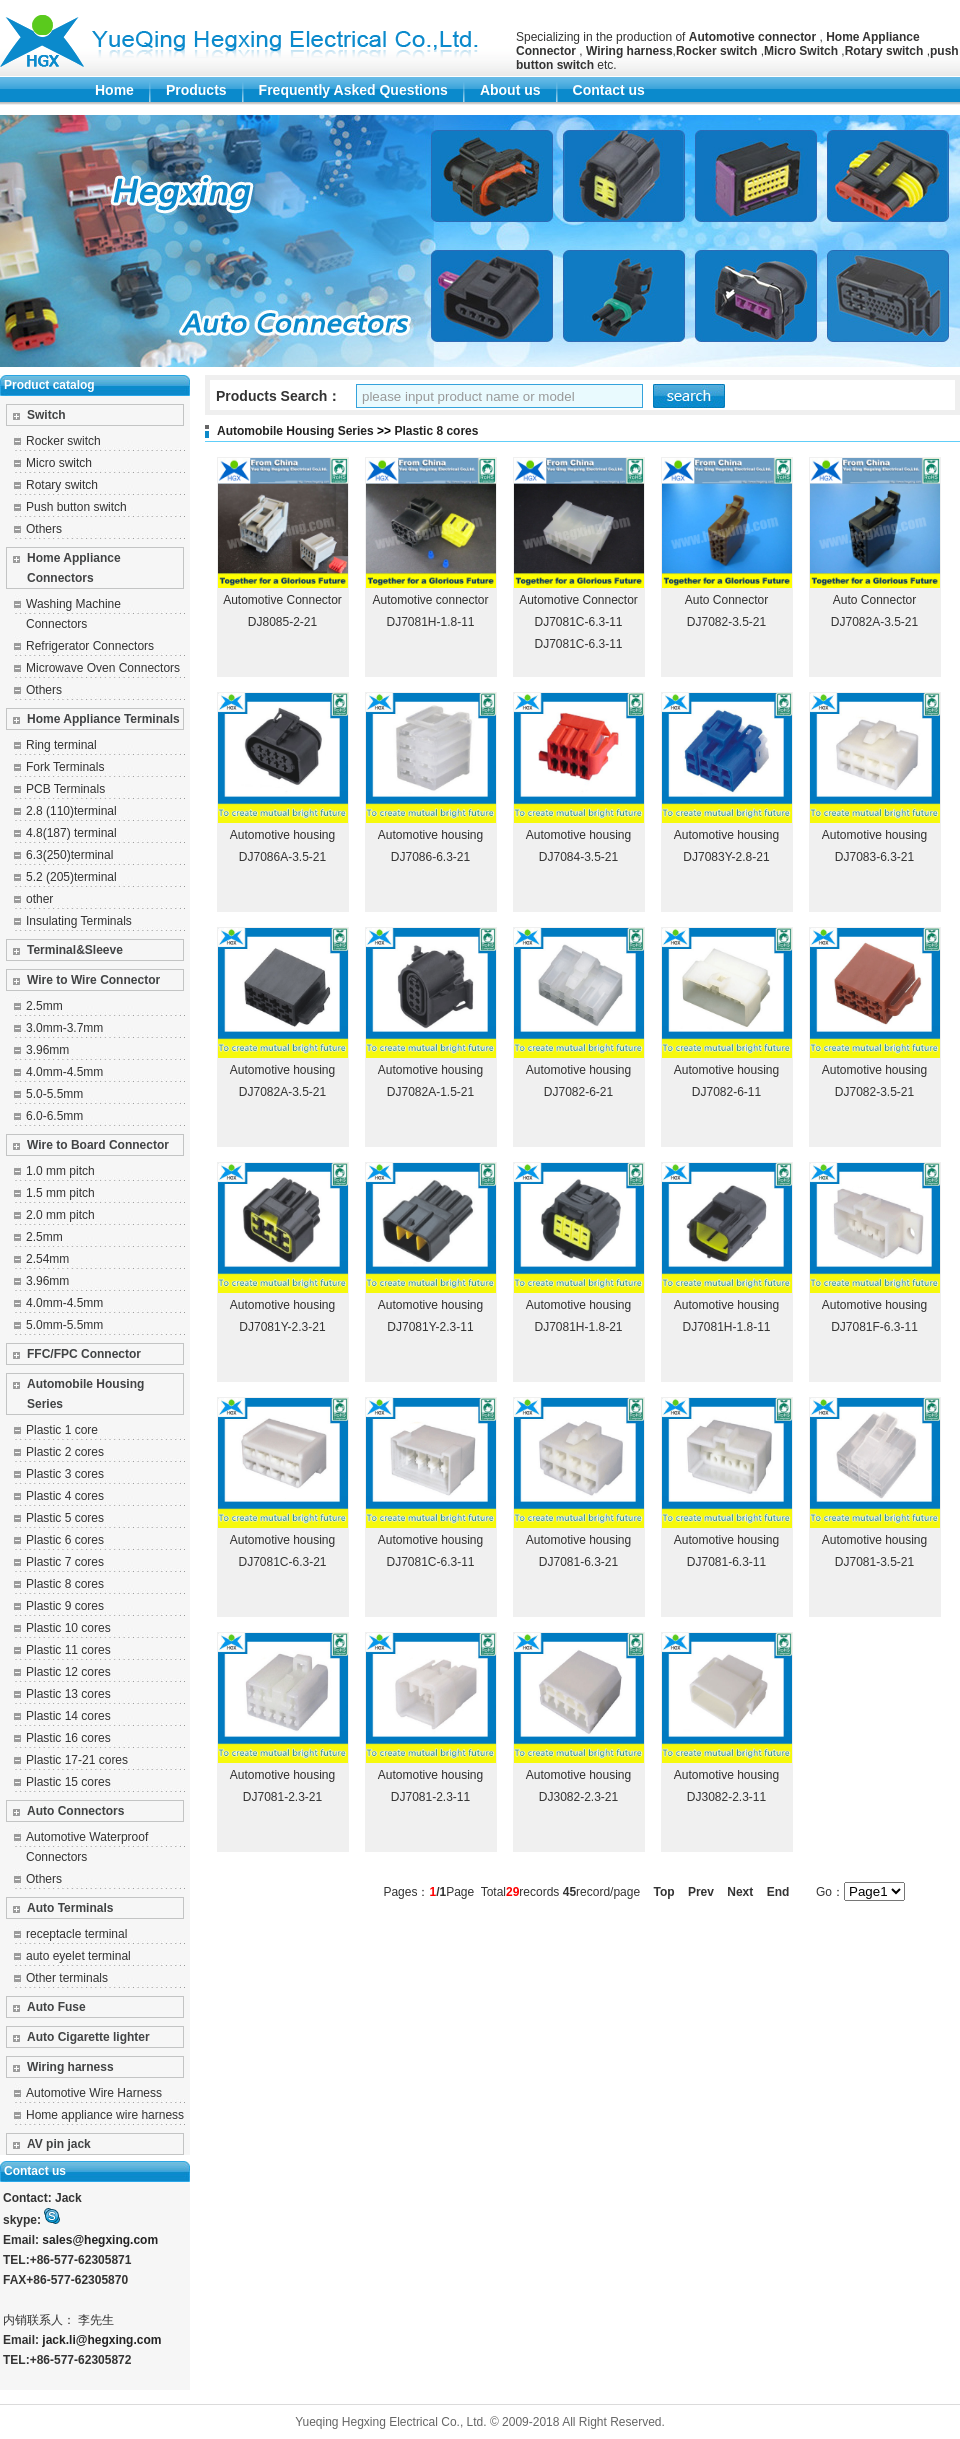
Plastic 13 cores (68, 1694)
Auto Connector (726, 600)
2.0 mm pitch (60, 1215)
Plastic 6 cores (65, 1540)
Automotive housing (282, 835)
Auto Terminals (70, 1908)
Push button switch (76, 507)
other (39, 899)
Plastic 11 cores (68, 1650)
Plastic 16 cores (68, 1738)
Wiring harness (70, 2067)
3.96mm (47, 1050)
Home (114, 90)
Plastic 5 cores (65, 1518)
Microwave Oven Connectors (103, 668)
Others (44, 529)
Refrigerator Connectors (90, 646)
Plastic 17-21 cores (77, 1760)
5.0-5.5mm (54, 1094)
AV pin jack (59, 2144)
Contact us (609, 90)
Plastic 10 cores (68, 1628)
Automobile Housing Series (85, 1394)
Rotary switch (62, 485)
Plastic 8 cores (65, 1584)
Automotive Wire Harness (94, 2093)
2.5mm (44, 1006)
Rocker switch (63, 441)
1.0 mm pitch (60, 1171)
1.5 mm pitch (60, 1193)
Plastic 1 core (62, 1430)
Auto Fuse (56, 2007)
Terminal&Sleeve (75, 950)
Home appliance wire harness (105, 2115)
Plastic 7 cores (65, 1562)
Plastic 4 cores (65, 1496)
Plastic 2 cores (65, 1452)
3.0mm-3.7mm (64, 1028)
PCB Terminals (65, 789)
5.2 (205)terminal (71, 877)
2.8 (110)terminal (71, 811)
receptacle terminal (76, 1934)
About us (510, 90)
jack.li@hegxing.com (101, 2340)
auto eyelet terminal (78, 1956)
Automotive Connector (282, 600)
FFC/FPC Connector (84, 1354)
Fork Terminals (65, 767)
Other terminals (67, 1978)
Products (196, 90)
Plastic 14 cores (68, 1716)
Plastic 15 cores (68, 1782)
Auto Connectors (75, 1811)
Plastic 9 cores (65, 1606)
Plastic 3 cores (65, 1474)
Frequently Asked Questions (353, 90)
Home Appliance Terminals (103, 719)
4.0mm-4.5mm (64, 1072)
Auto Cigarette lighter (88, 2037)
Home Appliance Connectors (74, 568)
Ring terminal (61, 745)
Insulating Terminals (79, 921)
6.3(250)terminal (69, 855)
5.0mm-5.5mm (64, 1325)
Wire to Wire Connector (93, 980)
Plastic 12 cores (68, 1672)
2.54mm (47, 1259)
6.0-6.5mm (54, 1116)
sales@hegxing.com (100, 2240)
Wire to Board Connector (98, 1145)
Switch (46, 415)
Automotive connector (430, 600)
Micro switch (59, 463)
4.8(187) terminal (71, 833)
